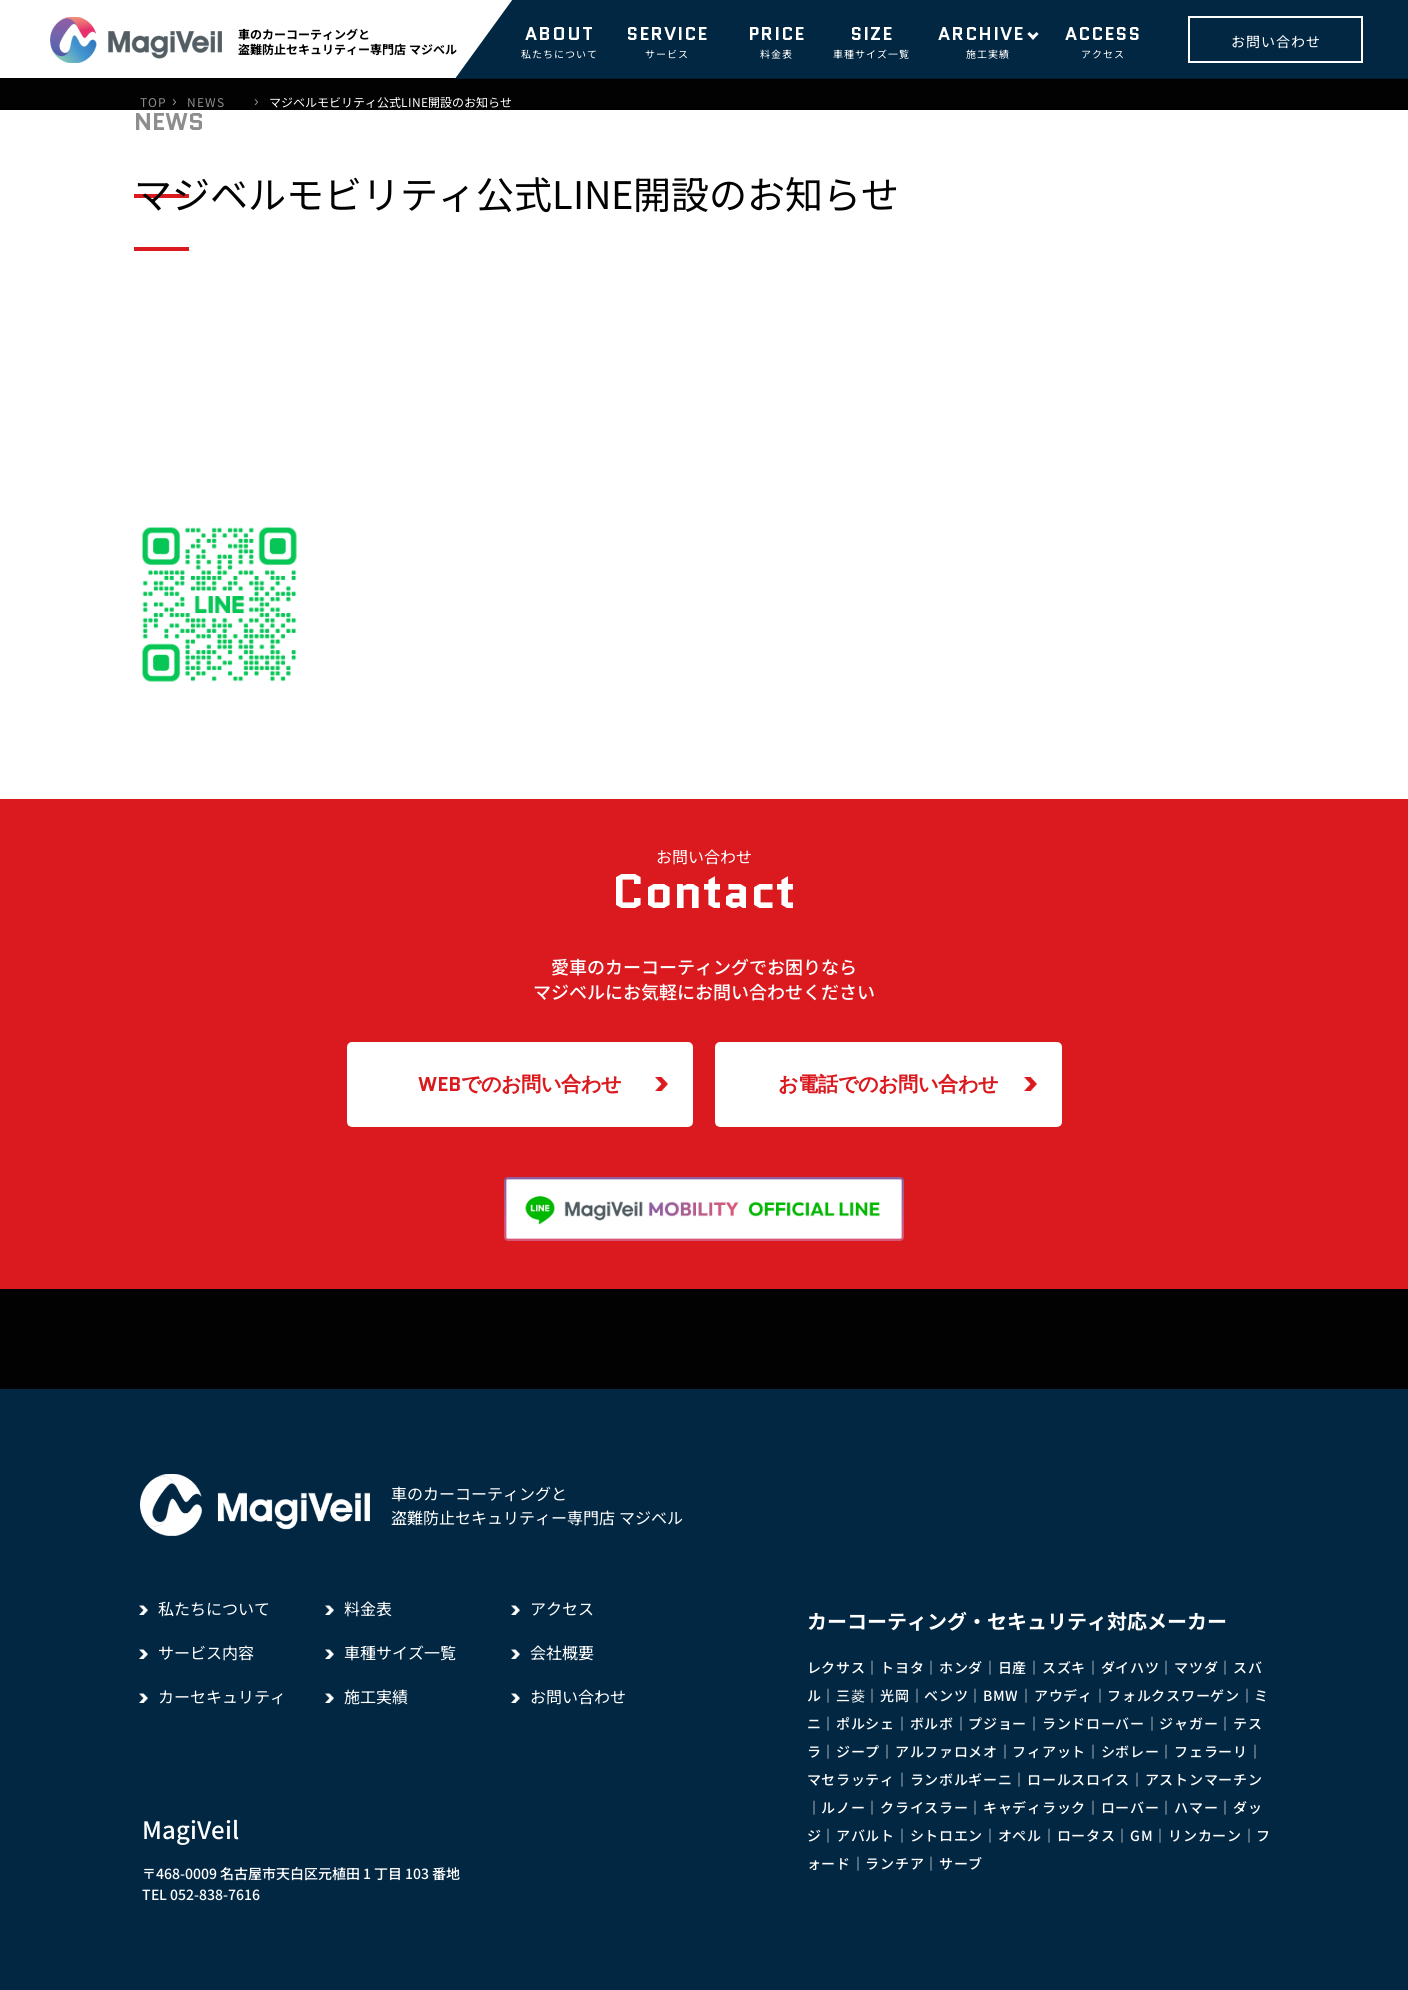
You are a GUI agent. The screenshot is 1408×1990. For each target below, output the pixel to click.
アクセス (1103, 40)
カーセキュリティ (222, 1696)
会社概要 (562, 1652)
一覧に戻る (686, 780)
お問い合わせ (1276, 41)
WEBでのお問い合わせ (519, 1084)
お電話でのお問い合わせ (888, 1084)
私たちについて (559, 40)
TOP (153, 102)
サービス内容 (206, 1652)
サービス (667, 40)
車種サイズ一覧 (871, 40)
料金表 (776, 40)
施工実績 (987, 40)
